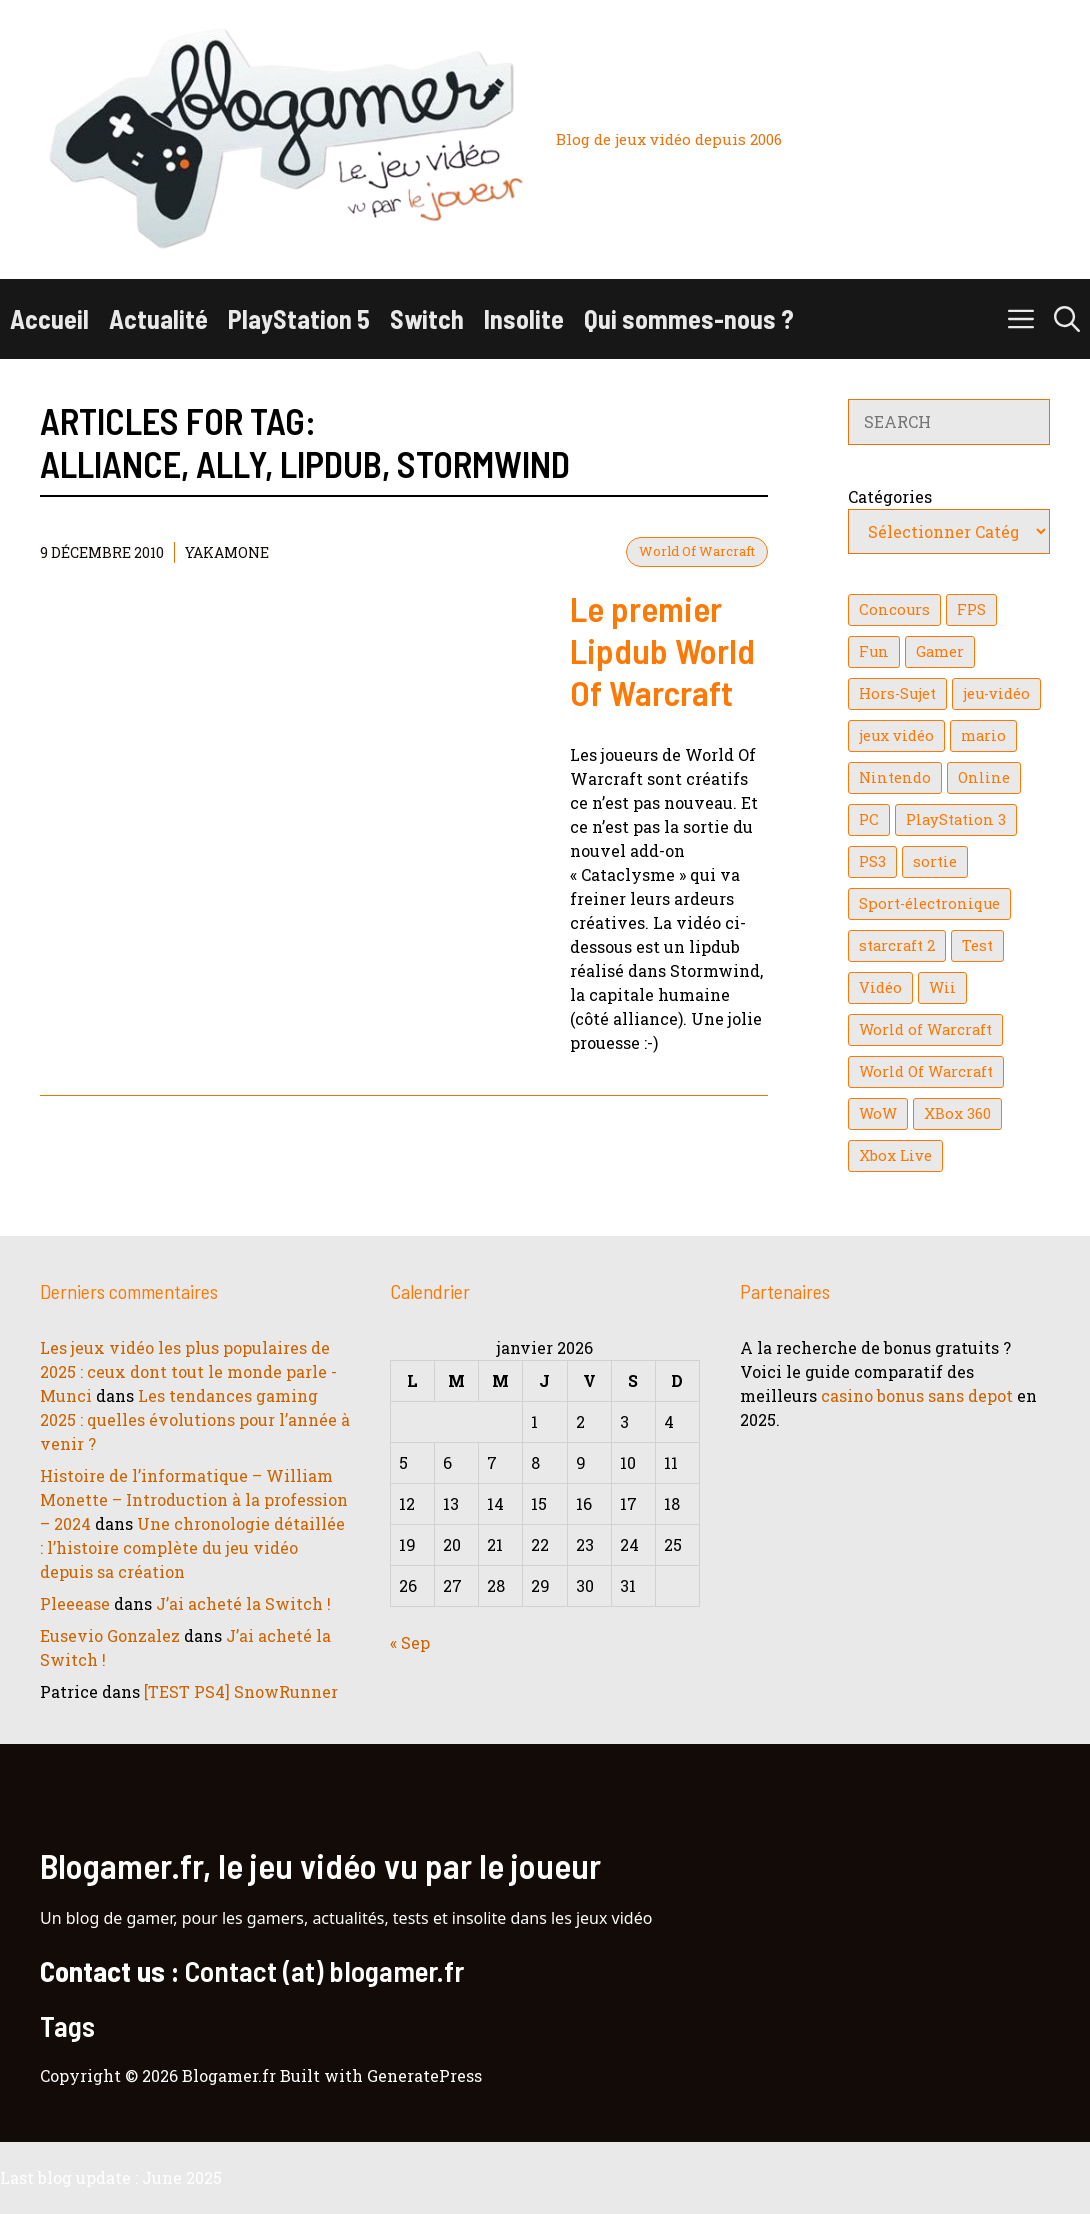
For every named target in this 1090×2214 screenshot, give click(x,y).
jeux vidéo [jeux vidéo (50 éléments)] (896, 735)
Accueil (49, 318)
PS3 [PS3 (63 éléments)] (872, 861)
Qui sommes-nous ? (689, 318)
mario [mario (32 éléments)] (983, 735)
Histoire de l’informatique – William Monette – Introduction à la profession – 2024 (194, 1499)
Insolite (524, 318)
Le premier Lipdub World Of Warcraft (662, 650)
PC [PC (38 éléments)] (869, 819)
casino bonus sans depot (917, 1395)
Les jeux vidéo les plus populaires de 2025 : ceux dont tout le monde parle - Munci (188, 1371)
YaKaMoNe (227, 552)
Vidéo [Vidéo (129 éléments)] (880, 987)
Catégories (890, 496)
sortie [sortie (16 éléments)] (935, 861)
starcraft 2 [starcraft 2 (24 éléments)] (897, 945)
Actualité (158, 318)
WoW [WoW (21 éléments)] (878, 1113)
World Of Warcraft (697, 551)
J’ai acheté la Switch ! (243, 1603)
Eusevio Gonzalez (110, 1635)
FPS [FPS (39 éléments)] (971, 609)
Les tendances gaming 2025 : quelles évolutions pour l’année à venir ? (195, 1419)
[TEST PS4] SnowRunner (241, 1691)
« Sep (410, 1642)
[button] (1067, 319)
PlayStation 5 (299, 318)
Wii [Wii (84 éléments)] (942, 987)
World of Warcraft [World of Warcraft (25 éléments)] (925, 1029)
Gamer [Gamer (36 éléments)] (940, 651)
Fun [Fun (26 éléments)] (874, 651)
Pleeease (75, 1603)
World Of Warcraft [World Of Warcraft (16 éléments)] (926, 1071)
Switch (427, 318)
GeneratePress (424, 2075)
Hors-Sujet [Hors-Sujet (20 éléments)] (897, 693)
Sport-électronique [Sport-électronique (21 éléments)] (929, 903)
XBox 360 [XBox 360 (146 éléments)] (957, 1113)
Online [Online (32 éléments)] (984, 777)
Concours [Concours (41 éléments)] (894, 609)
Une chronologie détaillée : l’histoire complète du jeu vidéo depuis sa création (192, 1547)
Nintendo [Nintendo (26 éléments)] (895, 777)
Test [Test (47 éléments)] (977, 945)
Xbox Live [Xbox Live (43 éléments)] (895, 1155)
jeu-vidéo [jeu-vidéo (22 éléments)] (996, 693)
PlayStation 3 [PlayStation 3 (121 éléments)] (956, 819)
